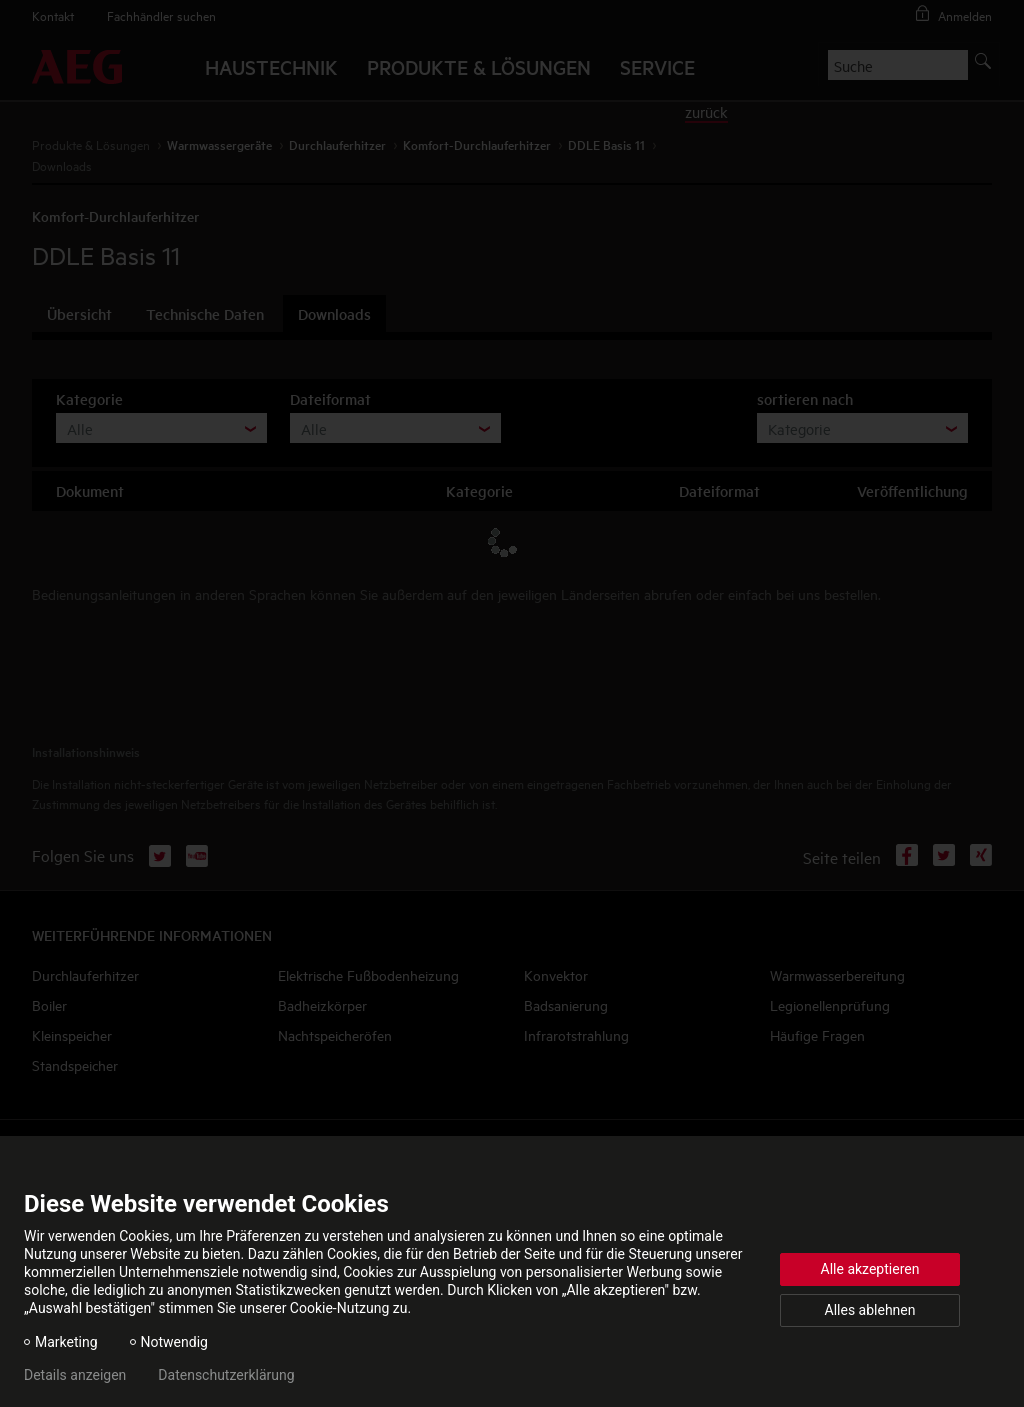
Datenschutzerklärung (226, 1375)
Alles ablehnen (870, 1310)
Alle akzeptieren (870, 1269)
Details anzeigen (75, 1375)
